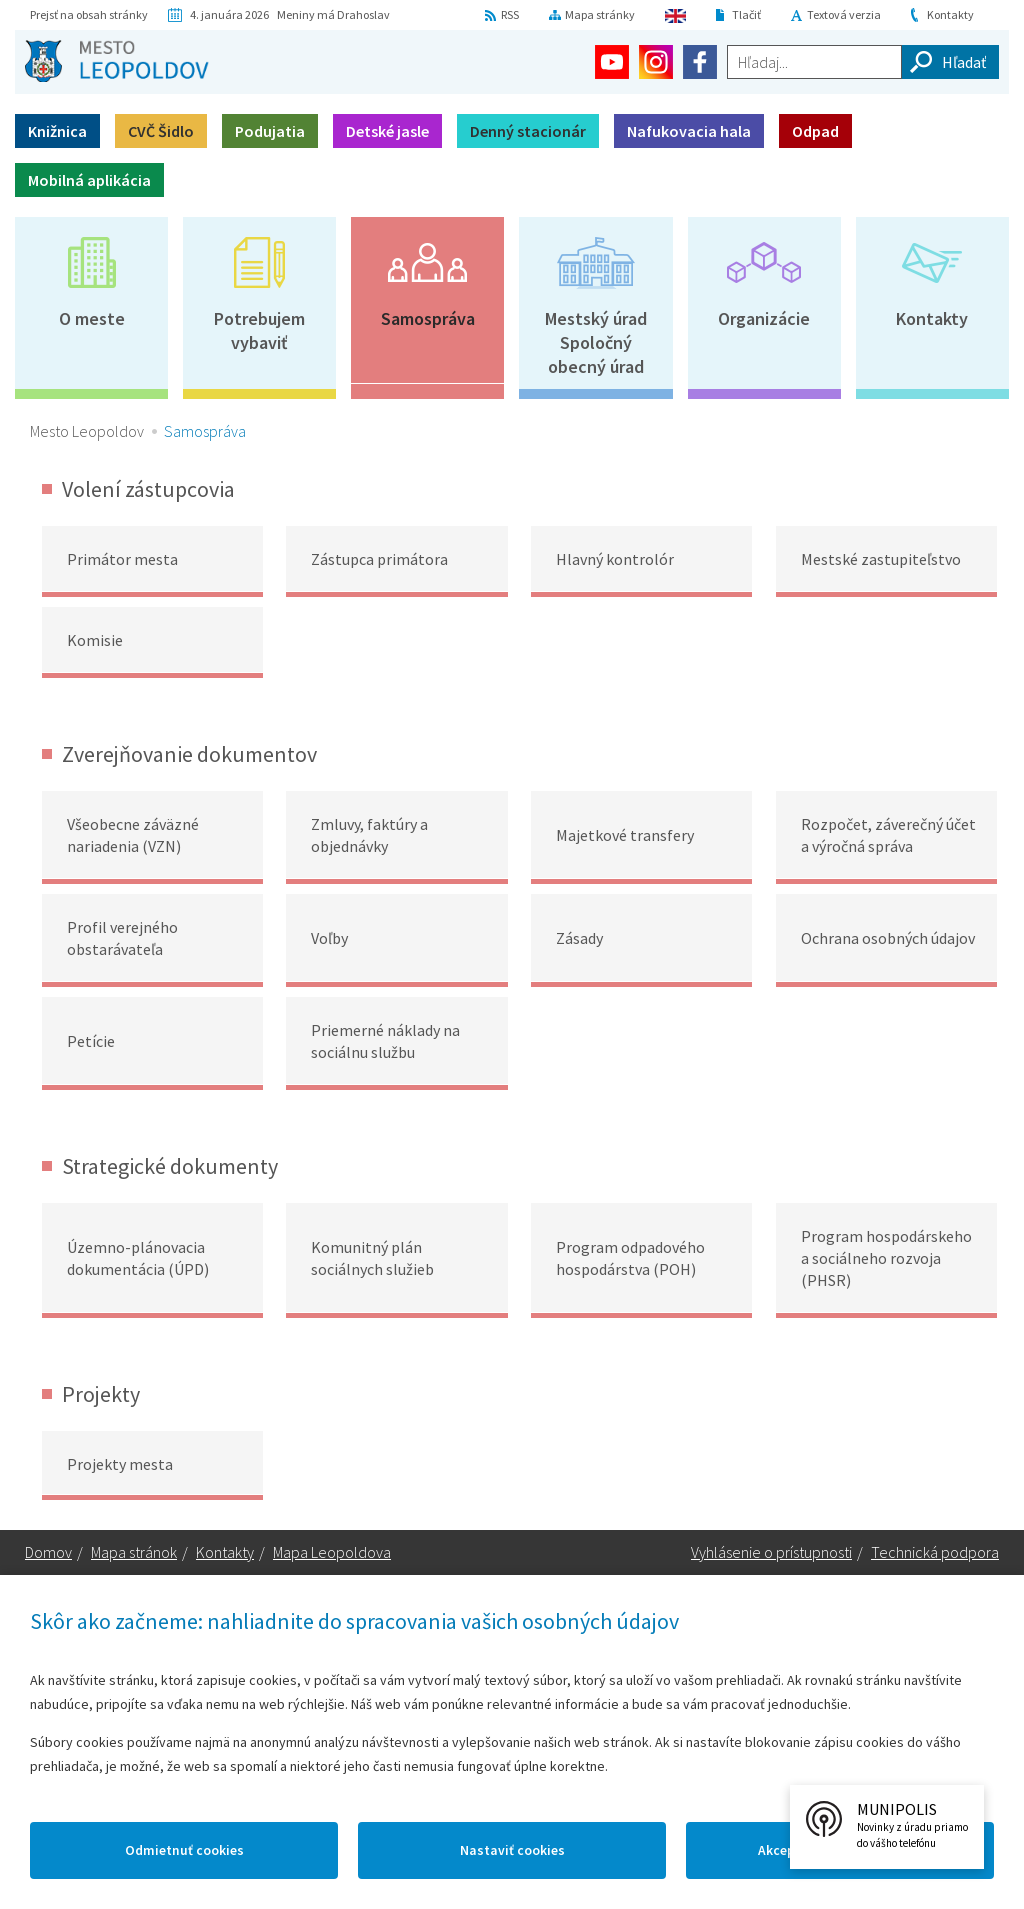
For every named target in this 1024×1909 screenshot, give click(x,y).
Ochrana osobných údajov (888, 938)
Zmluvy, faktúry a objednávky (369, 835)
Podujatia (270, 131)
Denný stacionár (528, 131)
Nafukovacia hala (689, 131)
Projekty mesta (120, 1464)
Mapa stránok (134, 1554)
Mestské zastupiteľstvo (881, 559)
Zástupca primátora (379, 559)
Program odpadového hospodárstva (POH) (630, 1258)
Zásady (579, 938)
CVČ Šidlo (161, 131)
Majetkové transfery (625, 835)
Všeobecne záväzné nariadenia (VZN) (133, 835)
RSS (510, 14)
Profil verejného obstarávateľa (122, 938)
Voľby (329, 938)
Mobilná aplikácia (89, 180)
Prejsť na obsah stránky (89, 14)
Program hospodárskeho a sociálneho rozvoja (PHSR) (886, 1258)
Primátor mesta (122, 559)
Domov (48, 1554)
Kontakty (950, 14)
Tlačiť (746, 14)
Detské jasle (387, 131)
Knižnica (57, 131)
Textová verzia (844, 14)
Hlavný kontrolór (615, 559)
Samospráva (428, 318)
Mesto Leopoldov (87, 431)
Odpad (815, 131)
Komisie (95, 640)
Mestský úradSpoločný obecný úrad (596, 342)
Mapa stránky (600, 14)
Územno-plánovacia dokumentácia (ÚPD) (138, 1258)
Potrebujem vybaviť (259, 330)
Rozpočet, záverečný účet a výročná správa (888, 835)
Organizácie (764, 318)
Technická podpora (935, 1554)
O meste (92, 318)
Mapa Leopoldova (332, 1554)
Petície (91, 1041)
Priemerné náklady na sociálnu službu (385, 1041)
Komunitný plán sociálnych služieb (372, 1258)
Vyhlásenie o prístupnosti (771, 1554)
